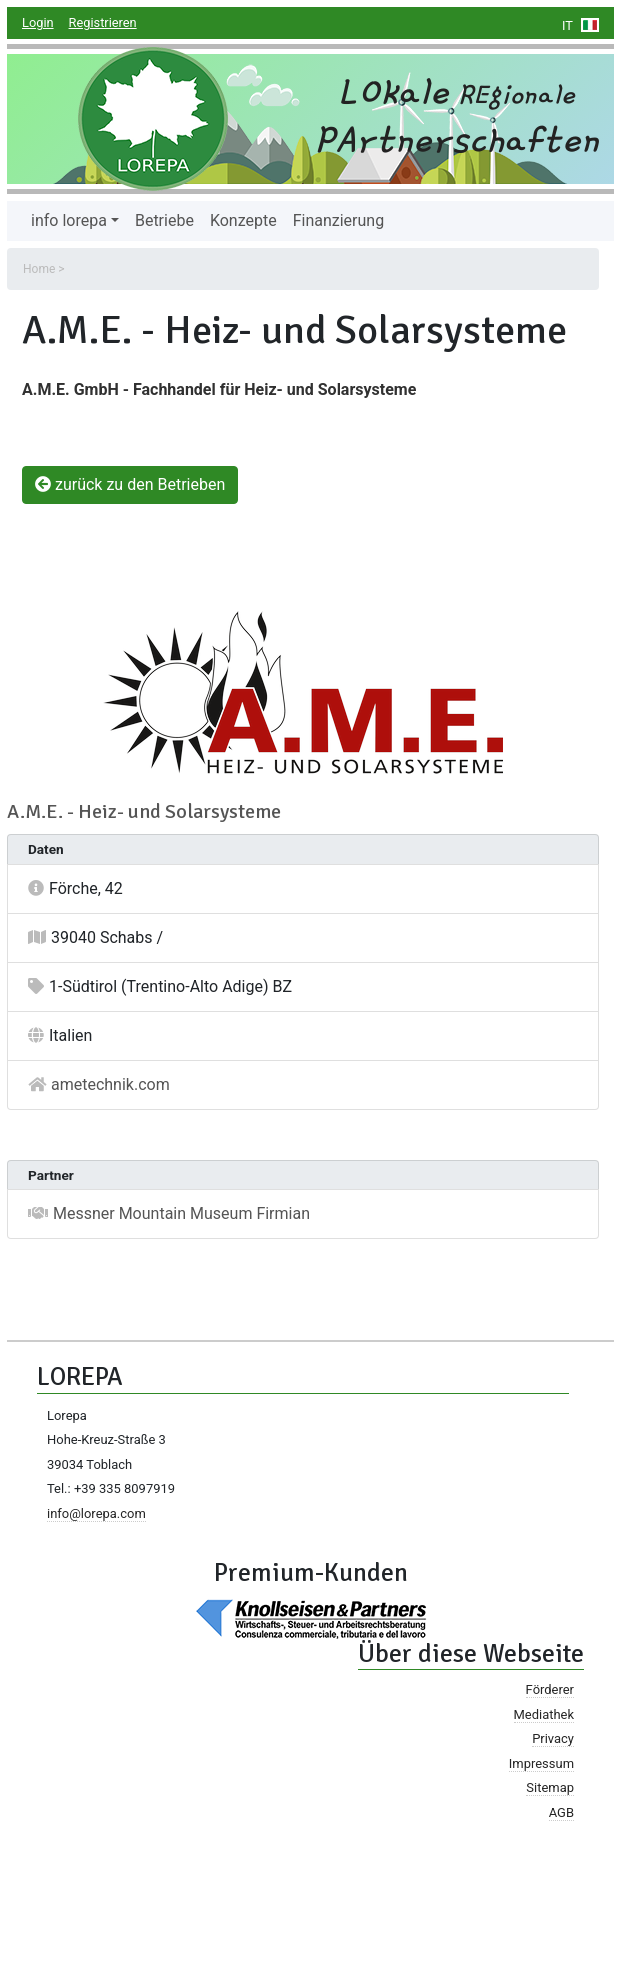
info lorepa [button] (69, 220)
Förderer (550, 1689)
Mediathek (544, 1714)
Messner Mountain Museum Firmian (181, 1213)
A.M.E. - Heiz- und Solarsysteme (144, 811)
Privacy (553, 1738)
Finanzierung (338, 220)
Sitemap (550, 1787)
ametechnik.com (110, 1084)
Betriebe (164, 220)
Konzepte (243, 220)
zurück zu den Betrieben (130, 484)
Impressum (541, 1763)
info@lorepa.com (96, 1513)
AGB (561, 1812)
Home (39, 269)
